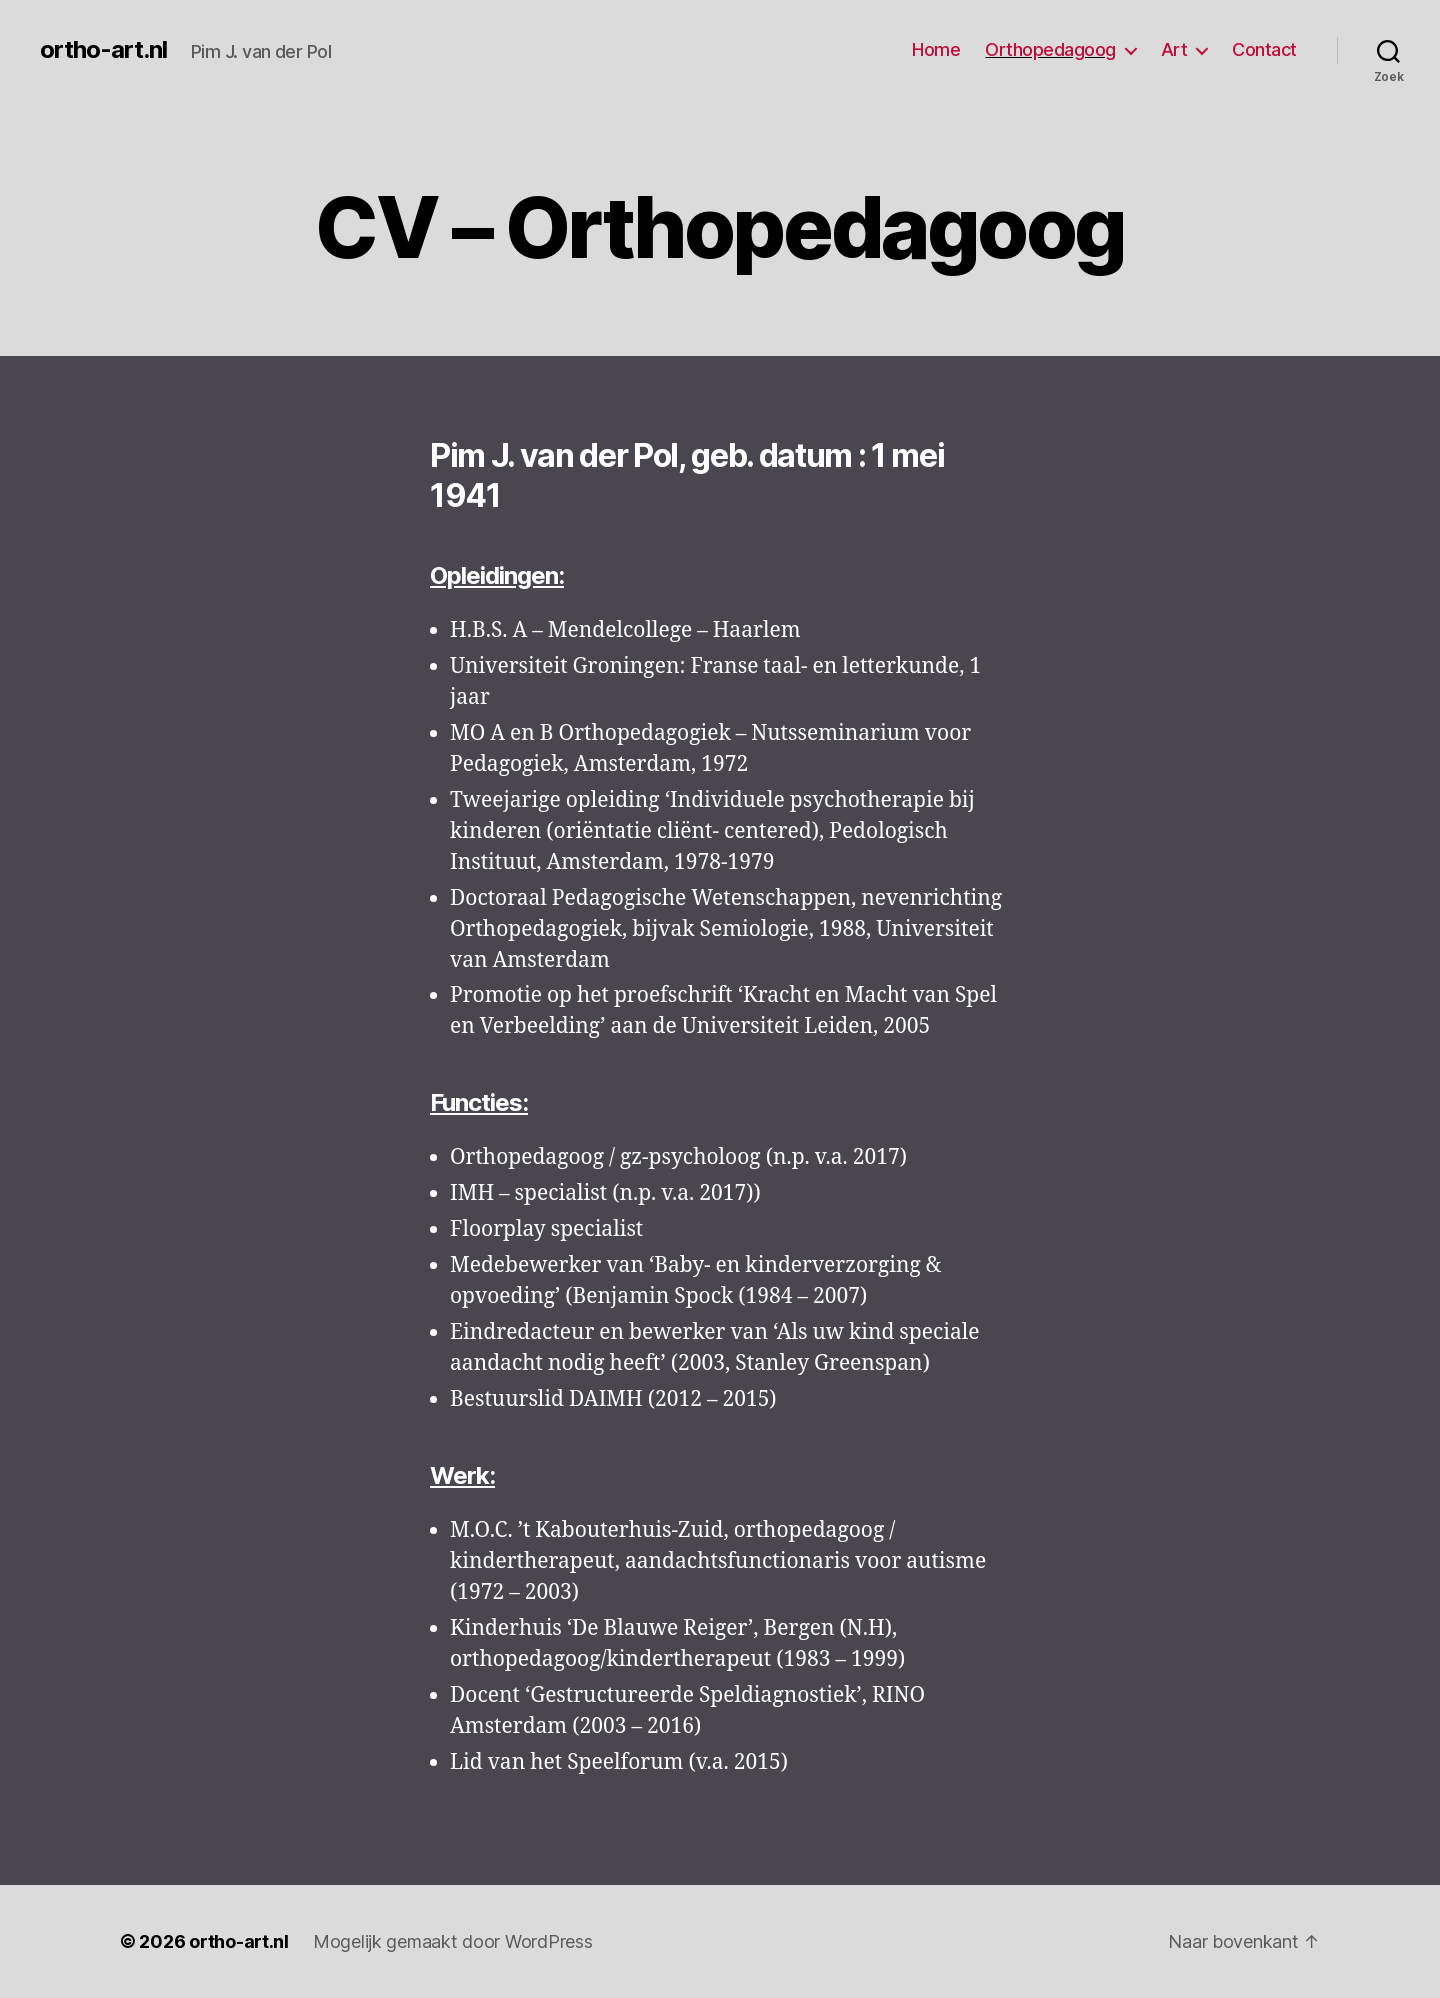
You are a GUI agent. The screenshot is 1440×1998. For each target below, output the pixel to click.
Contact (1264, 49)
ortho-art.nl (103, 50)
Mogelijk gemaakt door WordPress (453, 1941)
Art (1174, 49)
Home (936, 49)
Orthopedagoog (1050, 49)
